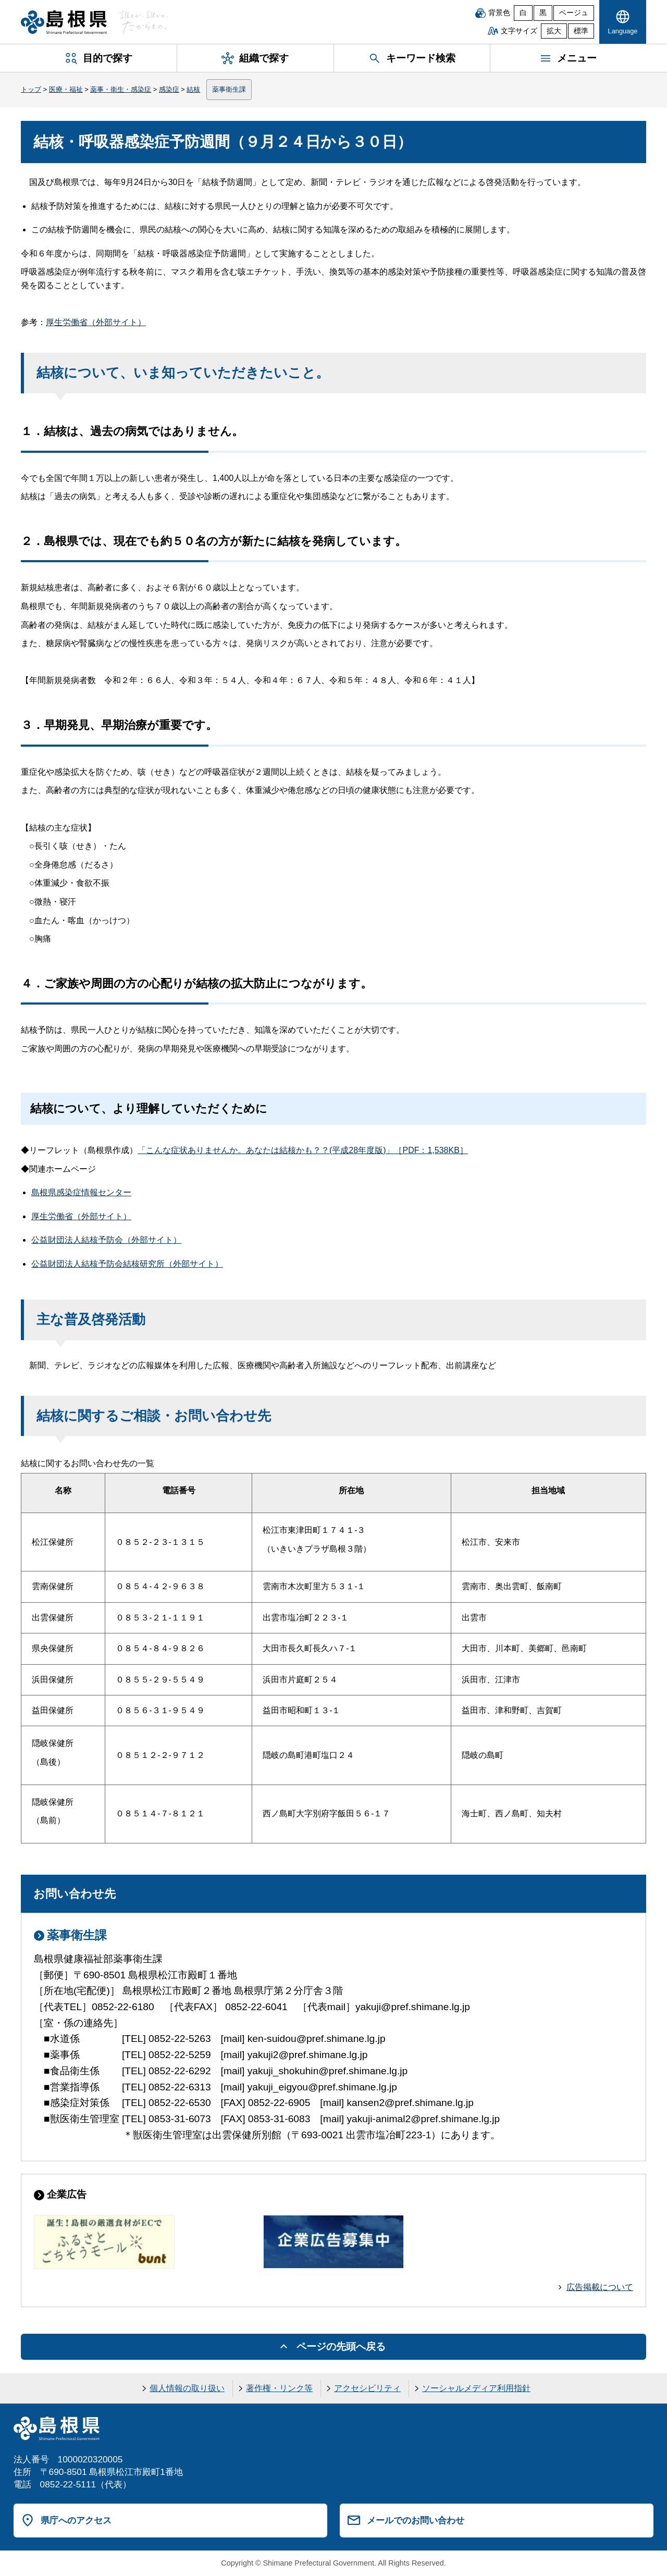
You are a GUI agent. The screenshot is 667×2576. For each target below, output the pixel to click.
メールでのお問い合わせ (415, 2520)
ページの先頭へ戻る (341, 2346)
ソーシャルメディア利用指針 (476, 2388)
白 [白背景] (523, 13)
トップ (31, 89)
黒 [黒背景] (543, 13)
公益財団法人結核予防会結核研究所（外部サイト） (127, 1263)
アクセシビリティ (367, 2388)
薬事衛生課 (229, 89)
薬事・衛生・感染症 (120, 89)
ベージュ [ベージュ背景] (573, 13)
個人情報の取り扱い (187, 2388)
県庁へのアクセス (76, 2520)
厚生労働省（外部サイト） (96, 322)
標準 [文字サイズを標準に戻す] (581, 31)
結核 (193, 89)
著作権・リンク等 (279, 2388)
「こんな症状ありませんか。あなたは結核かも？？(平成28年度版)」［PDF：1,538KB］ (303, 1150)
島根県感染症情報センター (81, 1192)
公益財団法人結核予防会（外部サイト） (106, 1239)
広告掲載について (599, 2287)
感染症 (169, 89)
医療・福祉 (66, 89)
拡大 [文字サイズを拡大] (554, 31)
